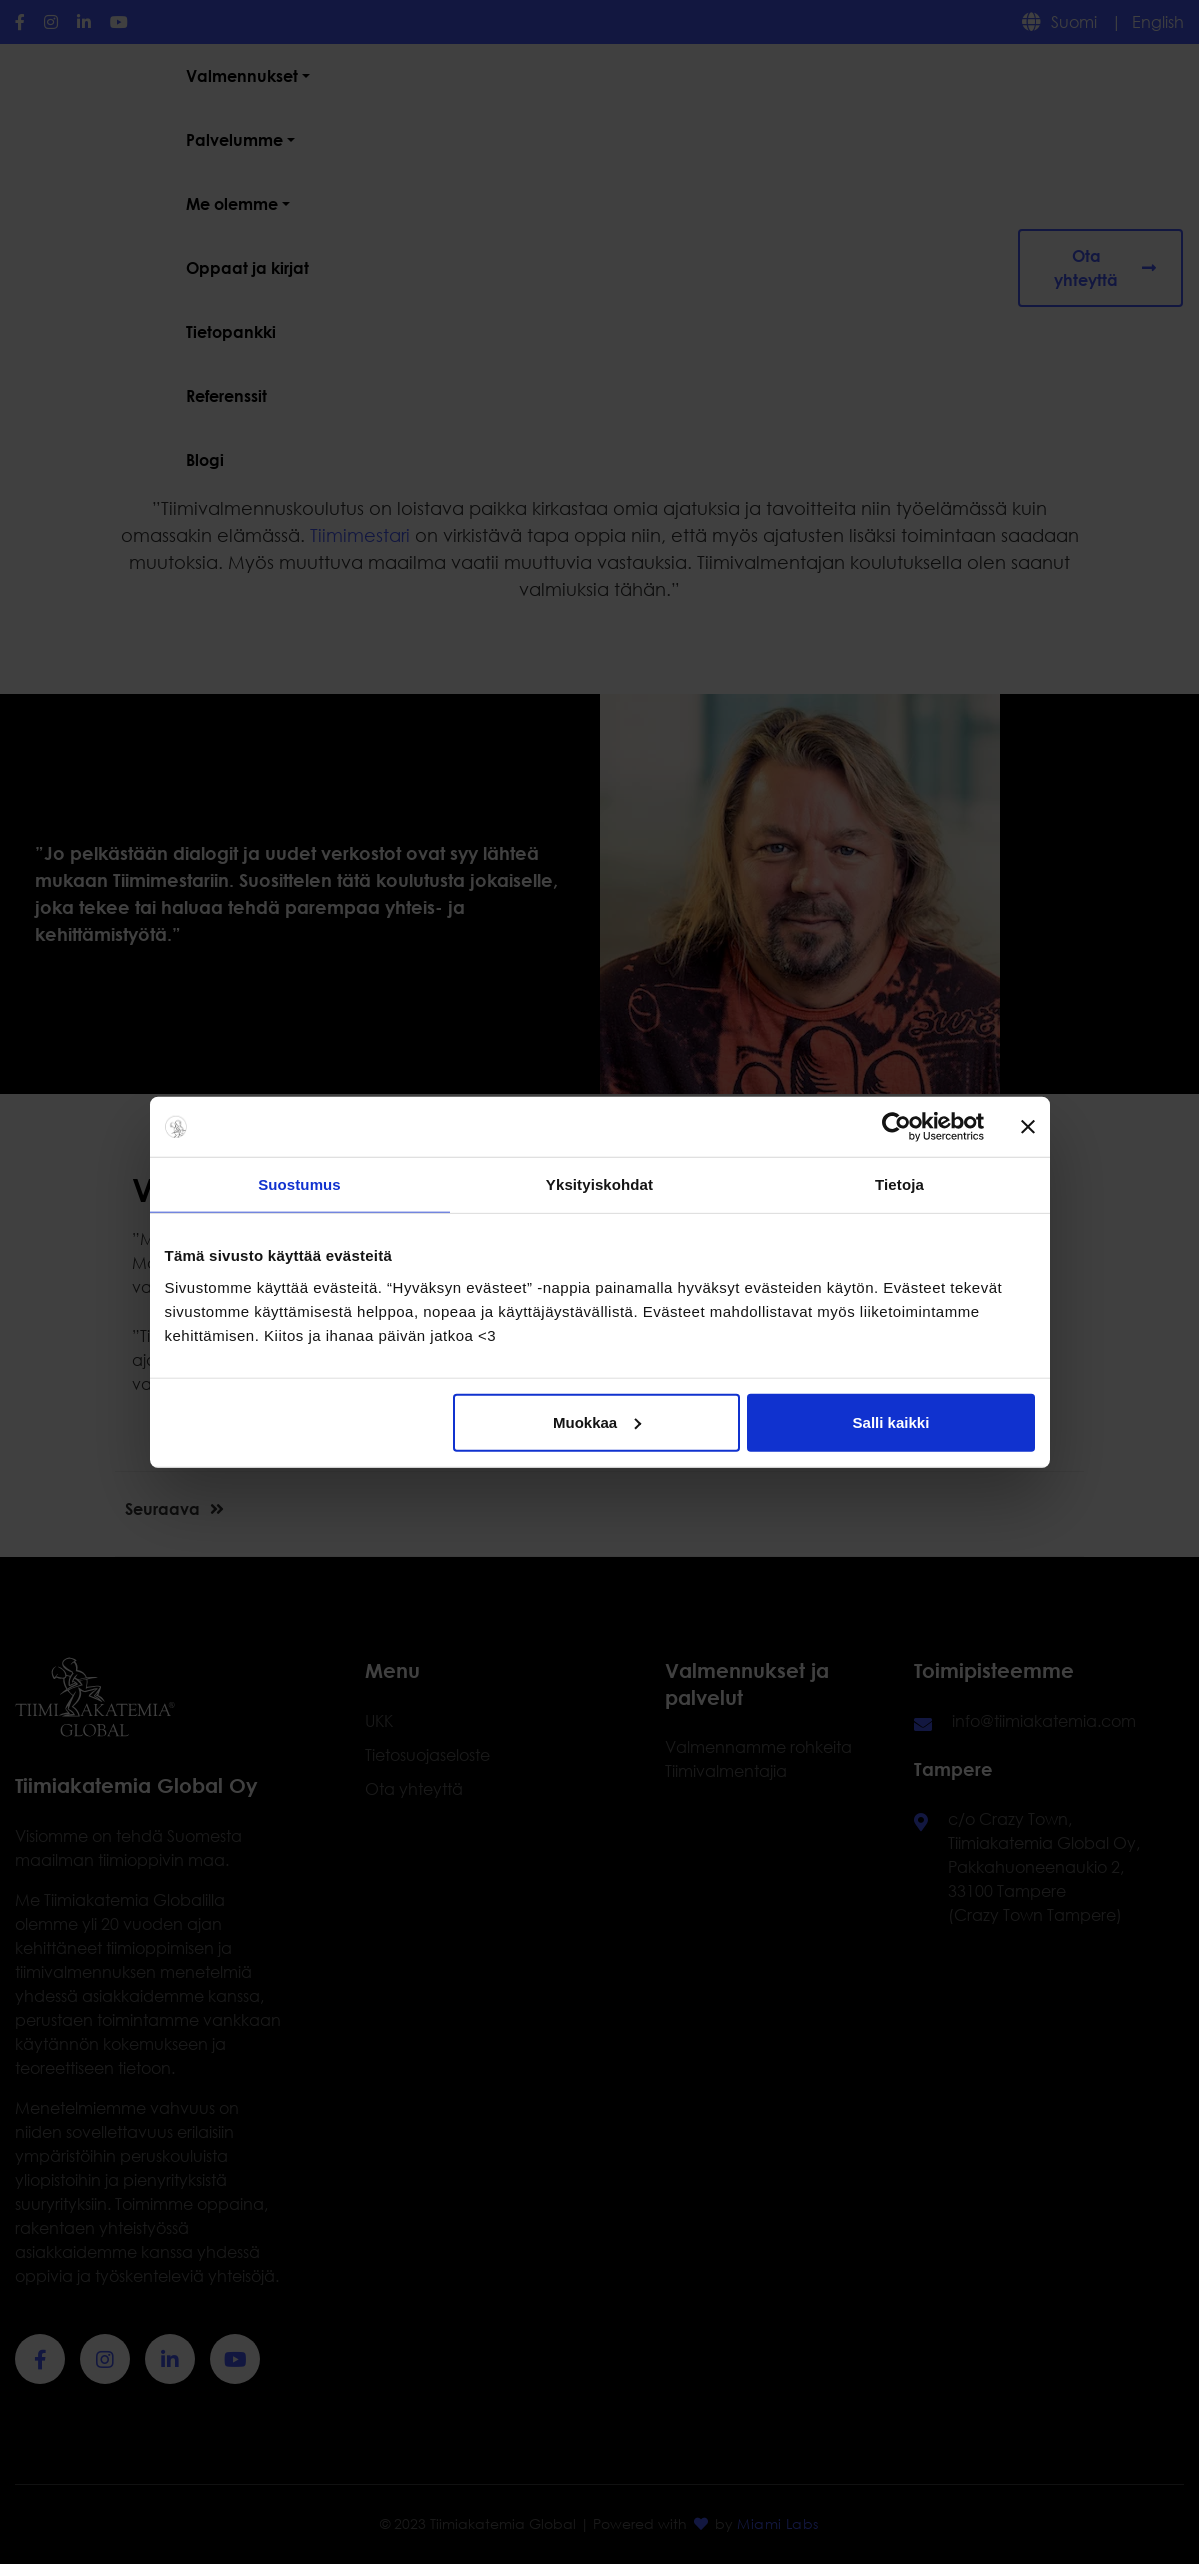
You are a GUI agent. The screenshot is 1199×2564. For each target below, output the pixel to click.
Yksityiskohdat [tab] (599, 1184)
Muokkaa (597, 1421)
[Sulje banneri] (1028, 1127)
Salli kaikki (891, 1421)
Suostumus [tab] (299, 1184)
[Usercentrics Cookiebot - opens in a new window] (896, 1127)
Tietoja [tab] (899, 1184)
